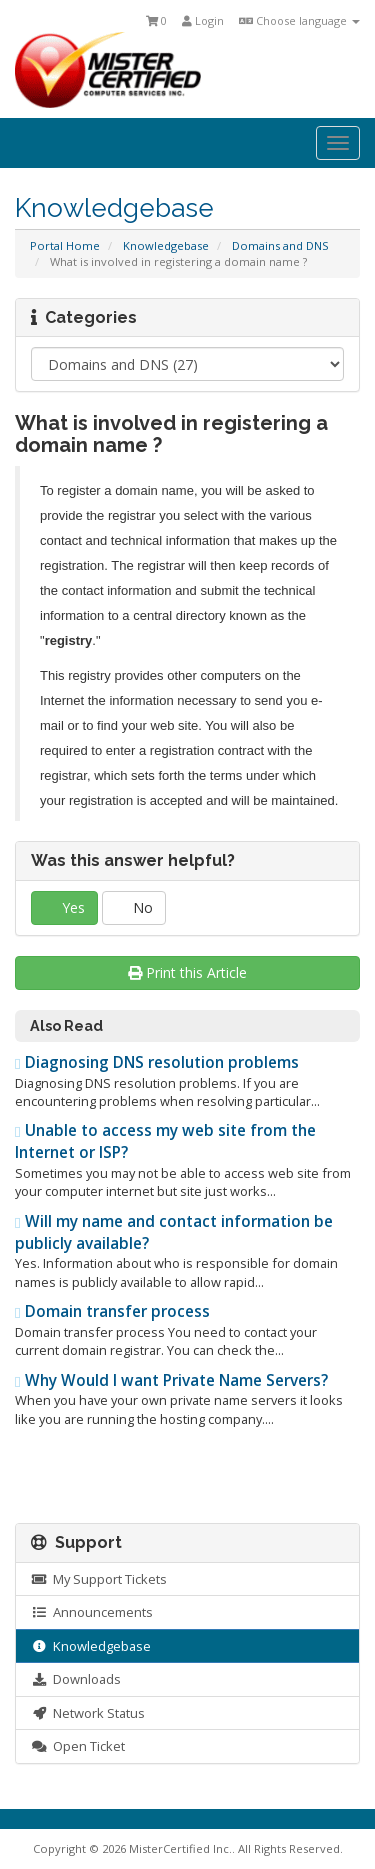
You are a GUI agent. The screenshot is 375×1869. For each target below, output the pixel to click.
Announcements (92, 1612)
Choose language (299, 20)
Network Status (88, 1713)
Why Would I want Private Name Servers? (171, 1380)
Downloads (76, 1679)
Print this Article (187, 972)
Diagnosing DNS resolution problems (157, 1062)
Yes (64, 907)
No (134, 907)
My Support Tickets (99, 1579)
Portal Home (65, 245)
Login (203, 20)
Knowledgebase (166, 245)
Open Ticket (78, 1746)
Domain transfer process (112, 1311)
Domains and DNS (280, 245)
